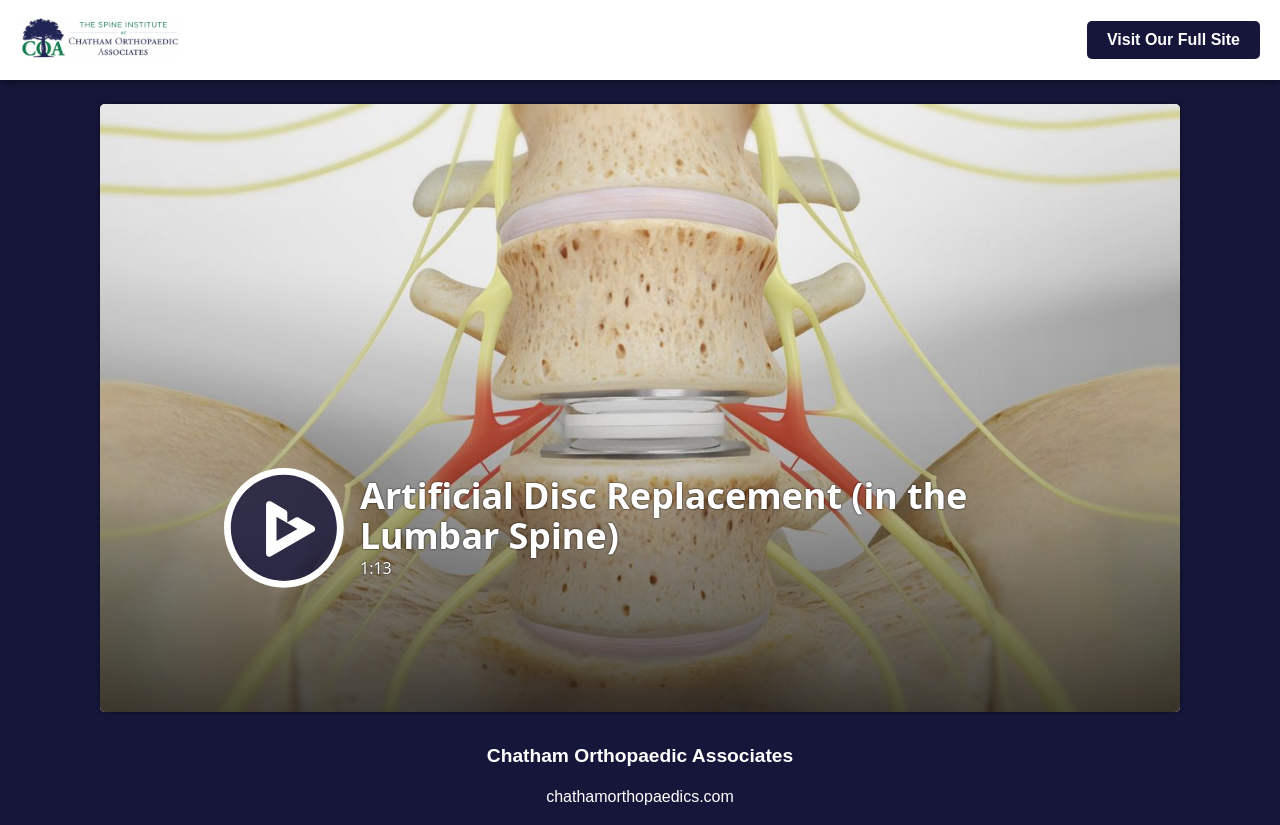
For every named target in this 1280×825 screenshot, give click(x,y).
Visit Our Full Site (1173, 39)
